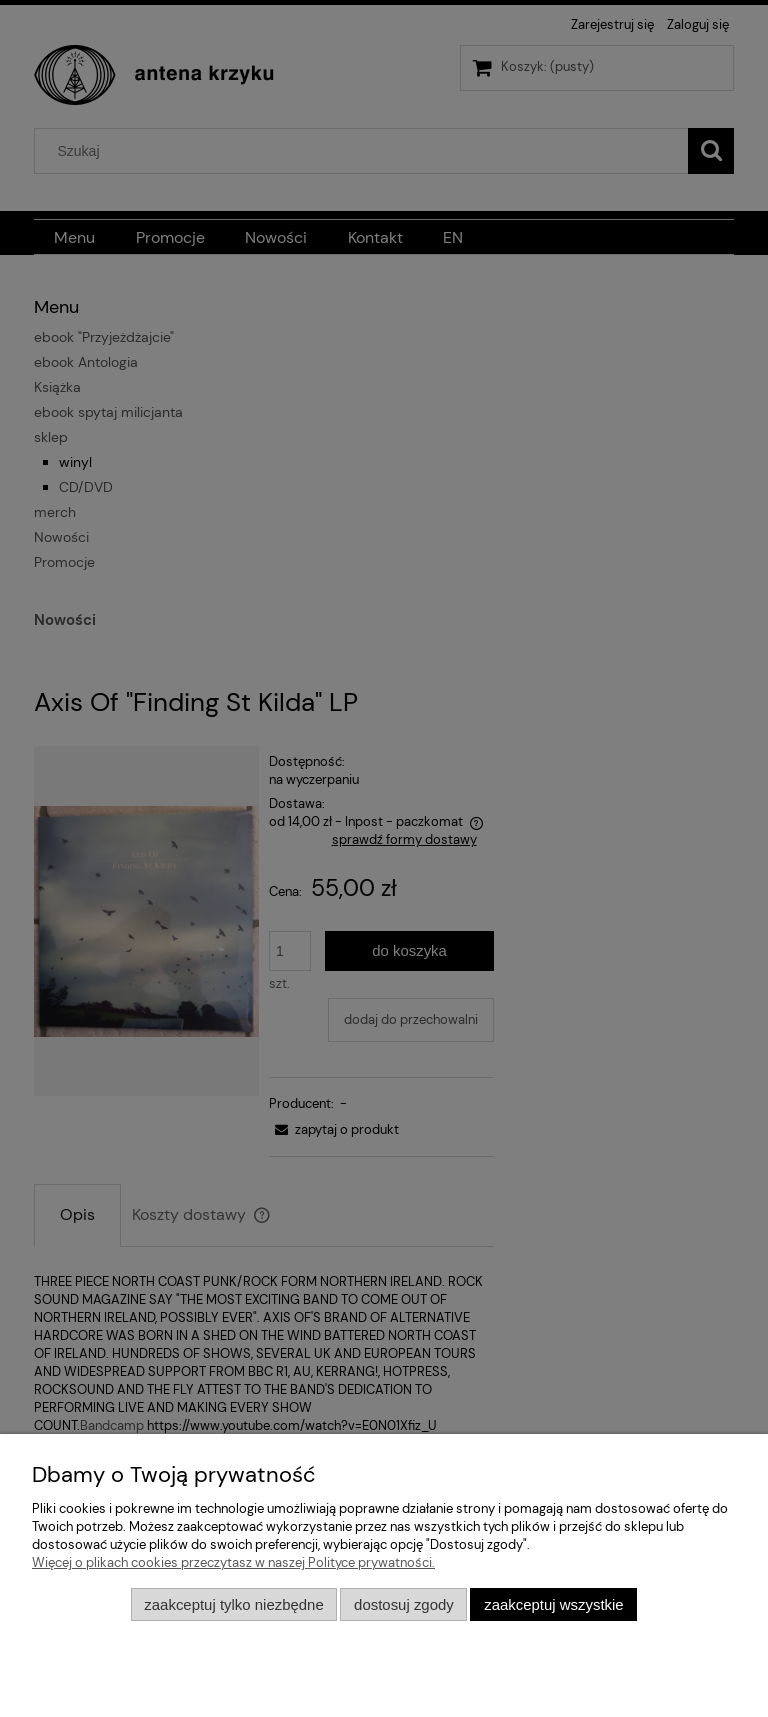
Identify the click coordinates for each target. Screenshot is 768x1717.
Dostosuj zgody (404, 1604)
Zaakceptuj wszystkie (553, 1604)
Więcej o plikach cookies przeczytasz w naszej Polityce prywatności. (233, 1562)
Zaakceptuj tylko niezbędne (233, 1604)
